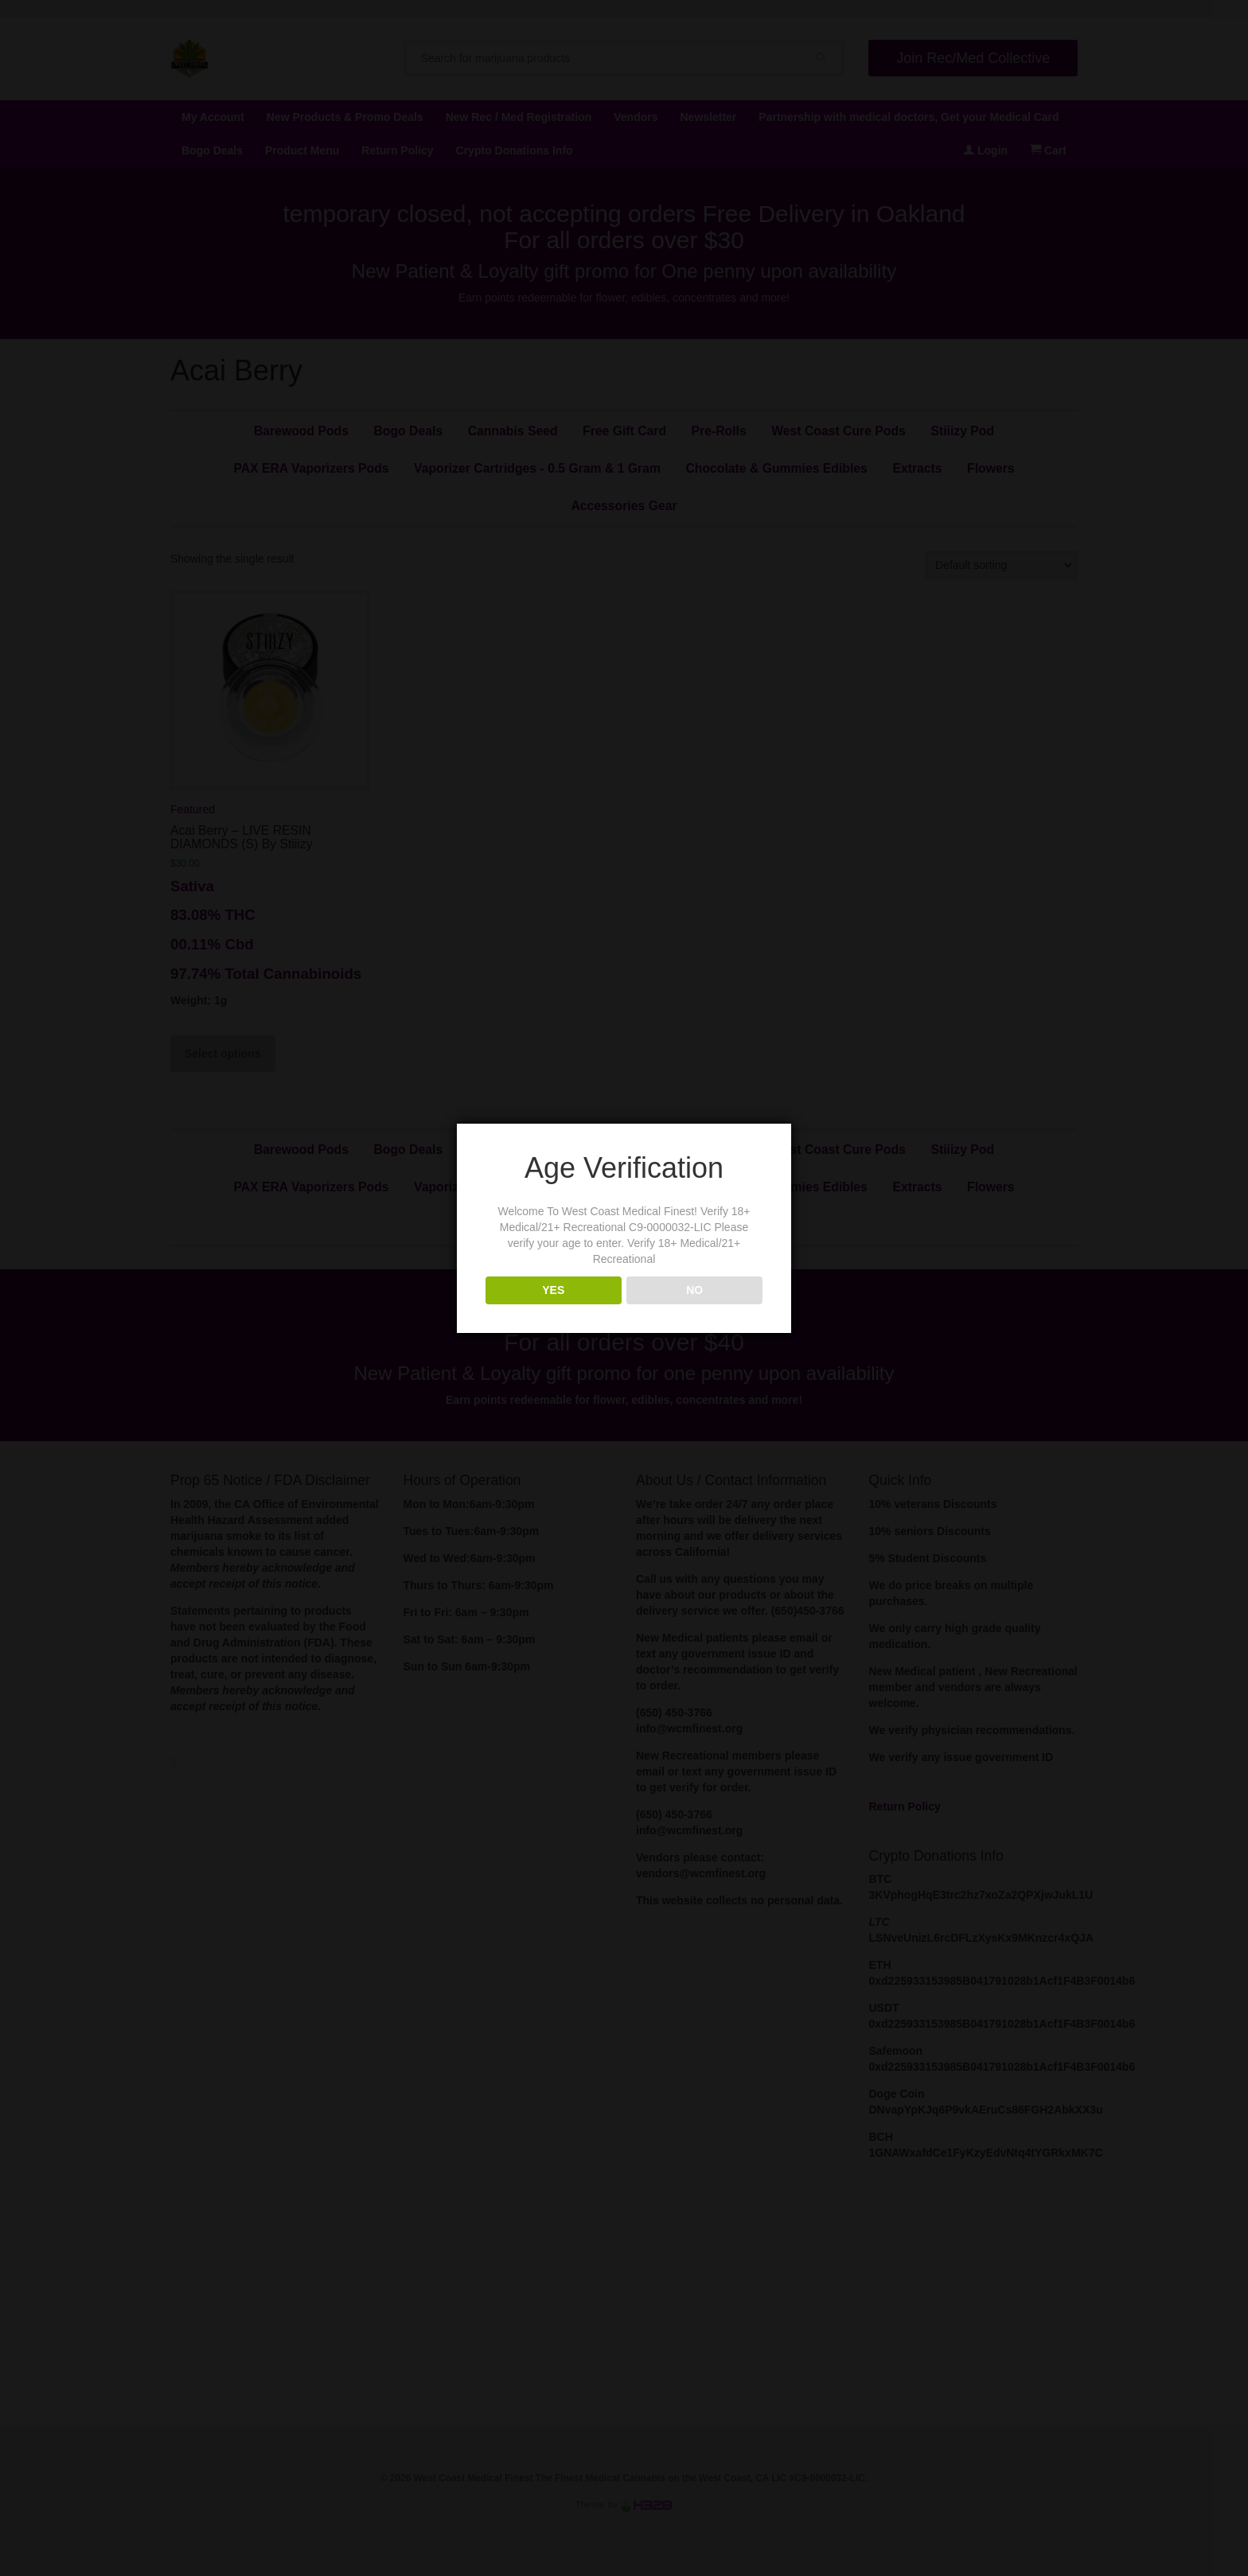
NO (694, 1290)
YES (553, 1290)
